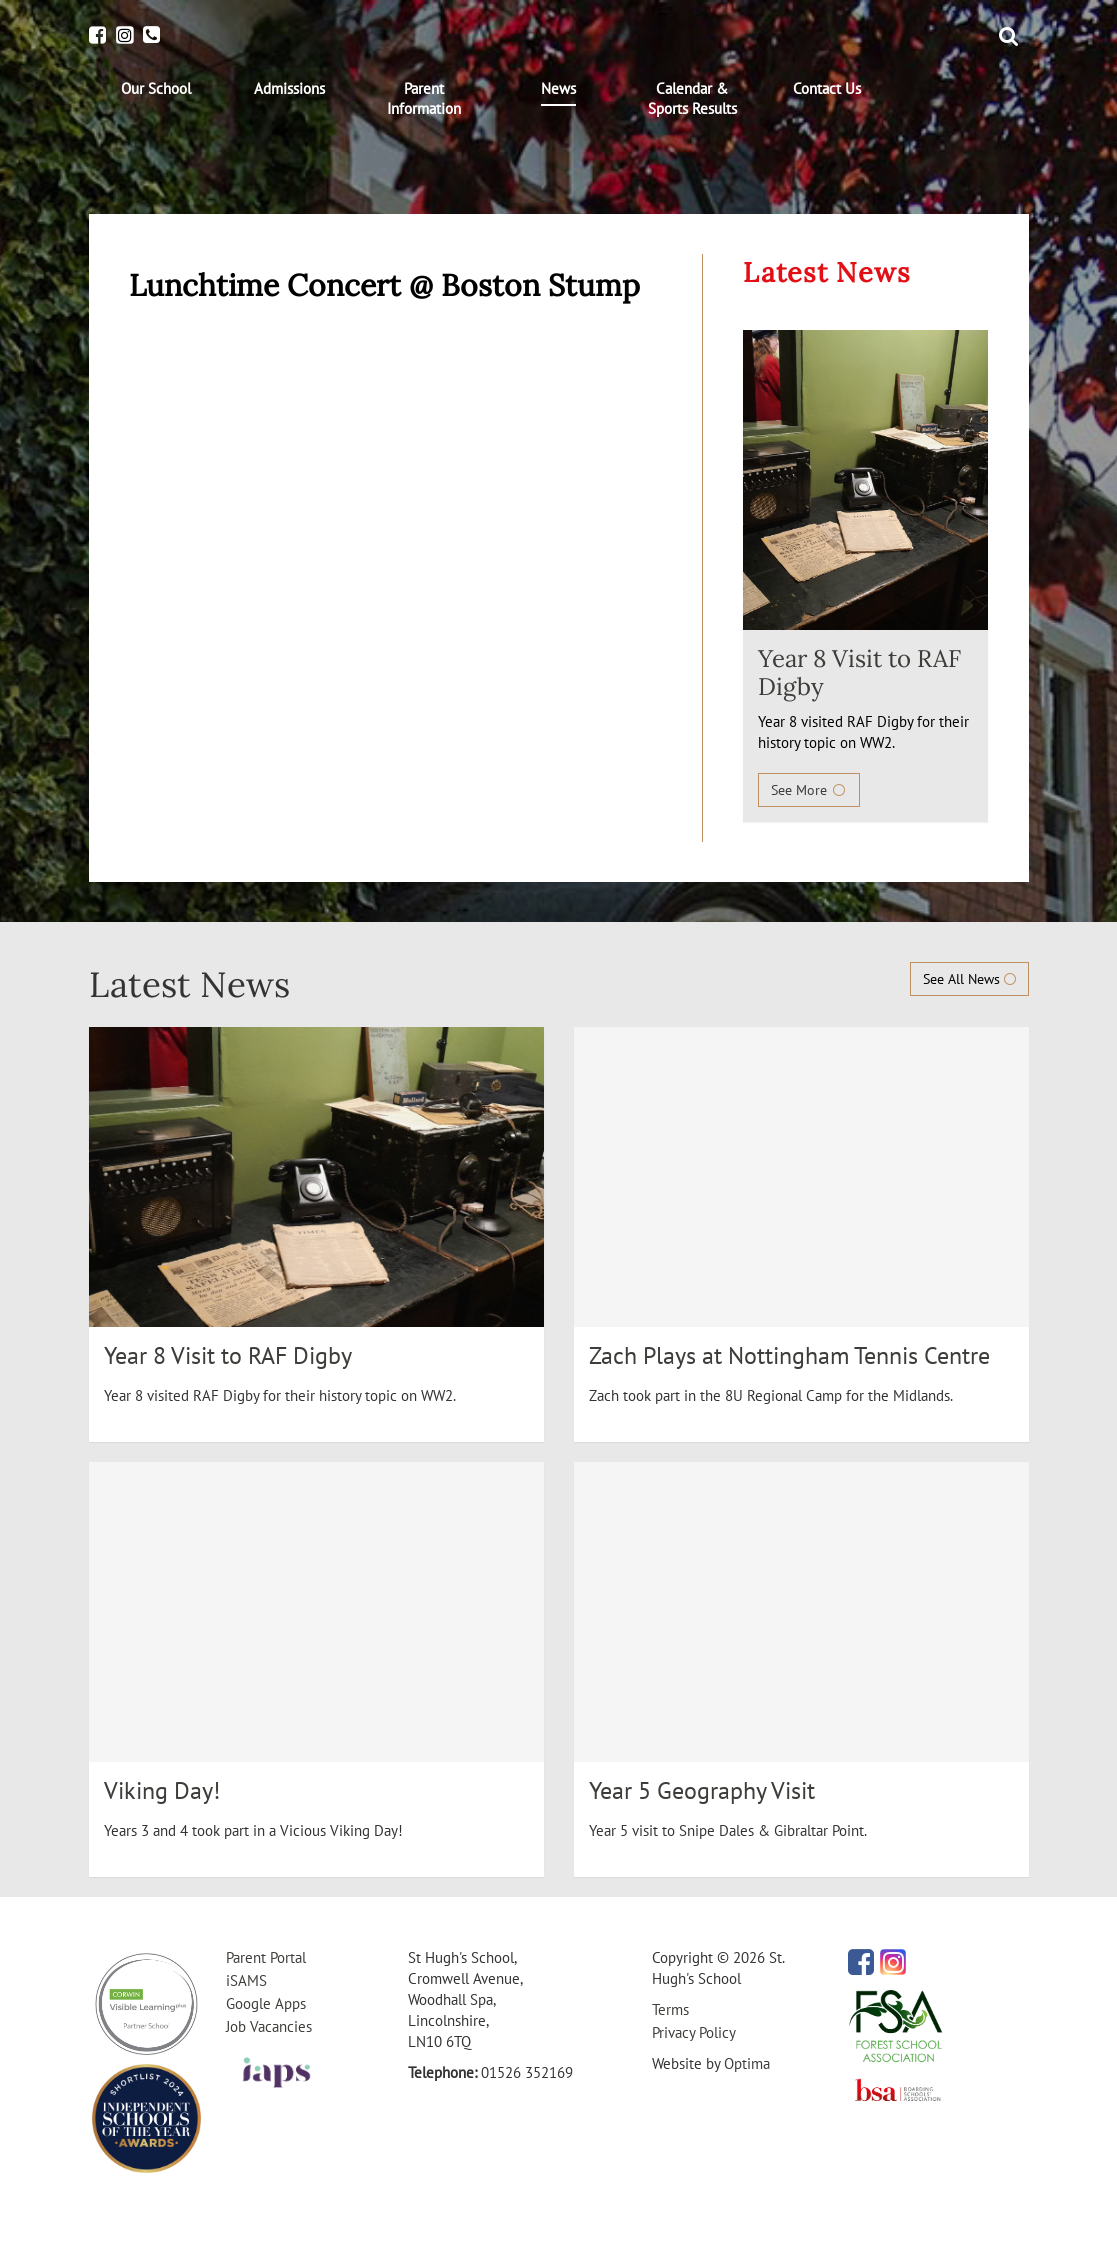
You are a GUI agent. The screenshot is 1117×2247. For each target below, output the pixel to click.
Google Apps (266, 2003)
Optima (747, 2063)
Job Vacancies (269, 2026)
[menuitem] (156, 89)
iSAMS (246, 1980)
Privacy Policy (694, 2032)
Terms (670, 2009)
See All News (969, 979)
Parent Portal (266, 1957)
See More (809, 790)
